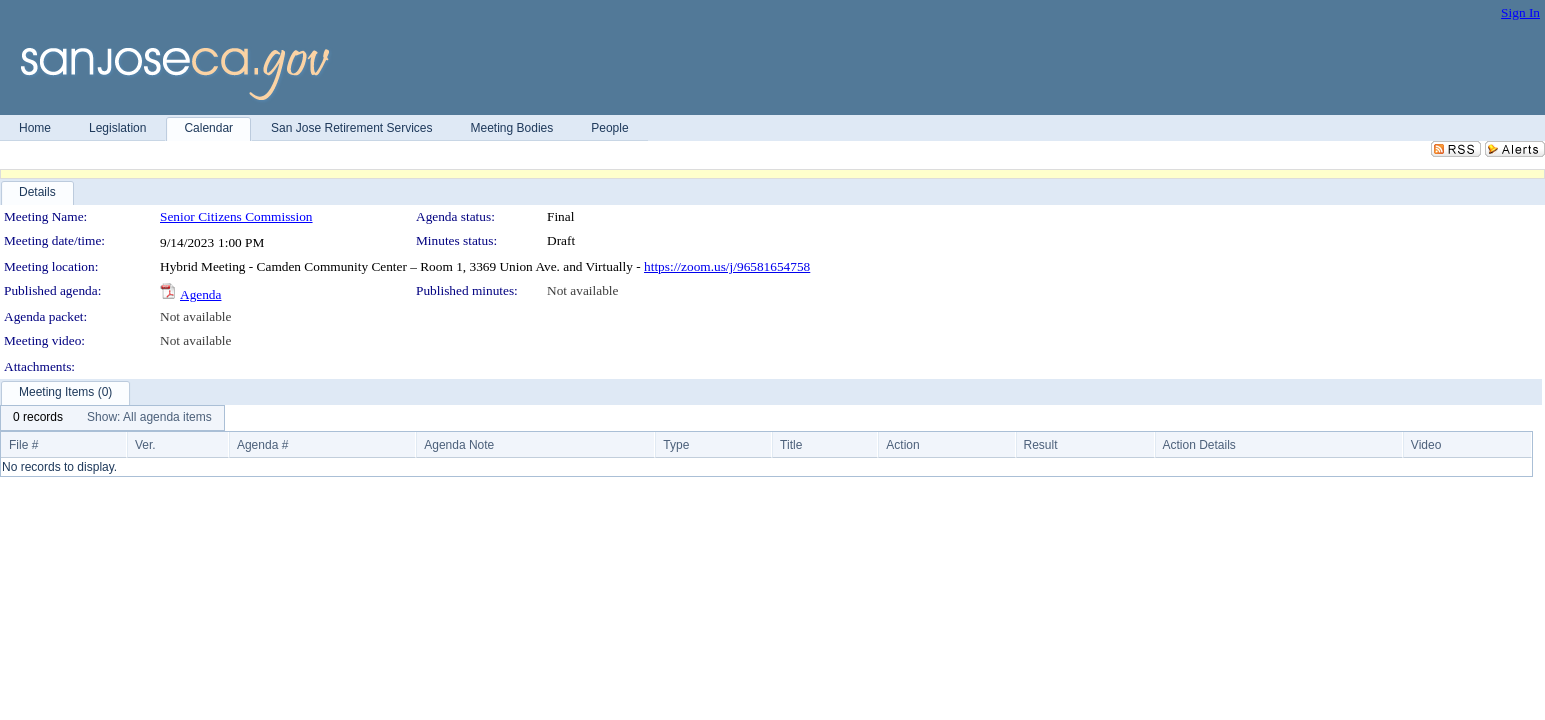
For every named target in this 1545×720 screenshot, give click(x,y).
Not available (582, 290)
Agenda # (262, 445)
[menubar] (112, 418)
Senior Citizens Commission (236, 216)
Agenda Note (459, 445)
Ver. (145, 445)
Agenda (200, 294)
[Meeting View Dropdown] (149, 418)
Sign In (1520, 12)
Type (676, 445)
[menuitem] (38, 418)
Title (791, 445)
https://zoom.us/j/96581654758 (727, 266)
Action (902, 445)
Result (1041, 445)
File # (23, 445)
